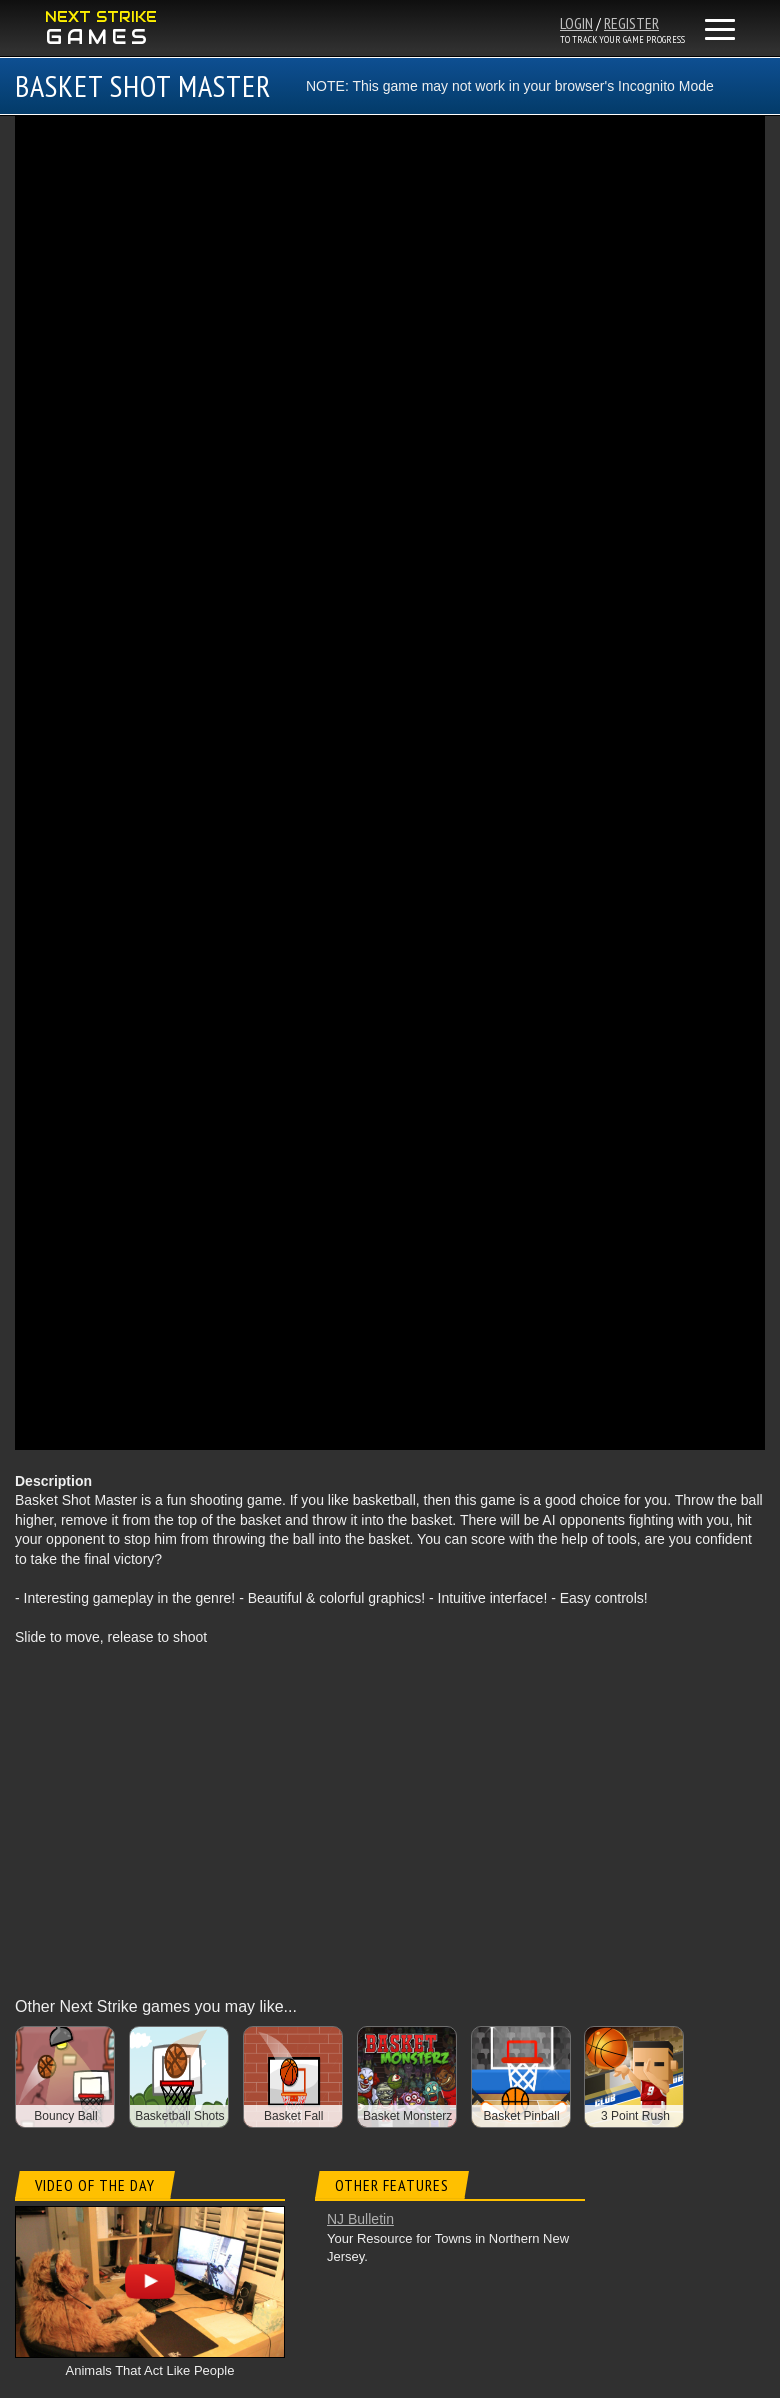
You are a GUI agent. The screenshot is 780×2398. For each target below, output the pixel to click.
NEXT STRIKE (101, 17)
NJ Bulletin (360, 2219)
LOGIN (576, 23)
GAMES (99, 37)
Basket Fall (293, 2116)
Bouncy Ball (65, 2116)
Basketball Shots (179, 2116)
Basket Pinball (522, 2116)
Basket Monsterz (407, 2116)
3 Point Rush (635, 2116)
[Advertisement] (390, 1808)
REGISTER (631, 23)
